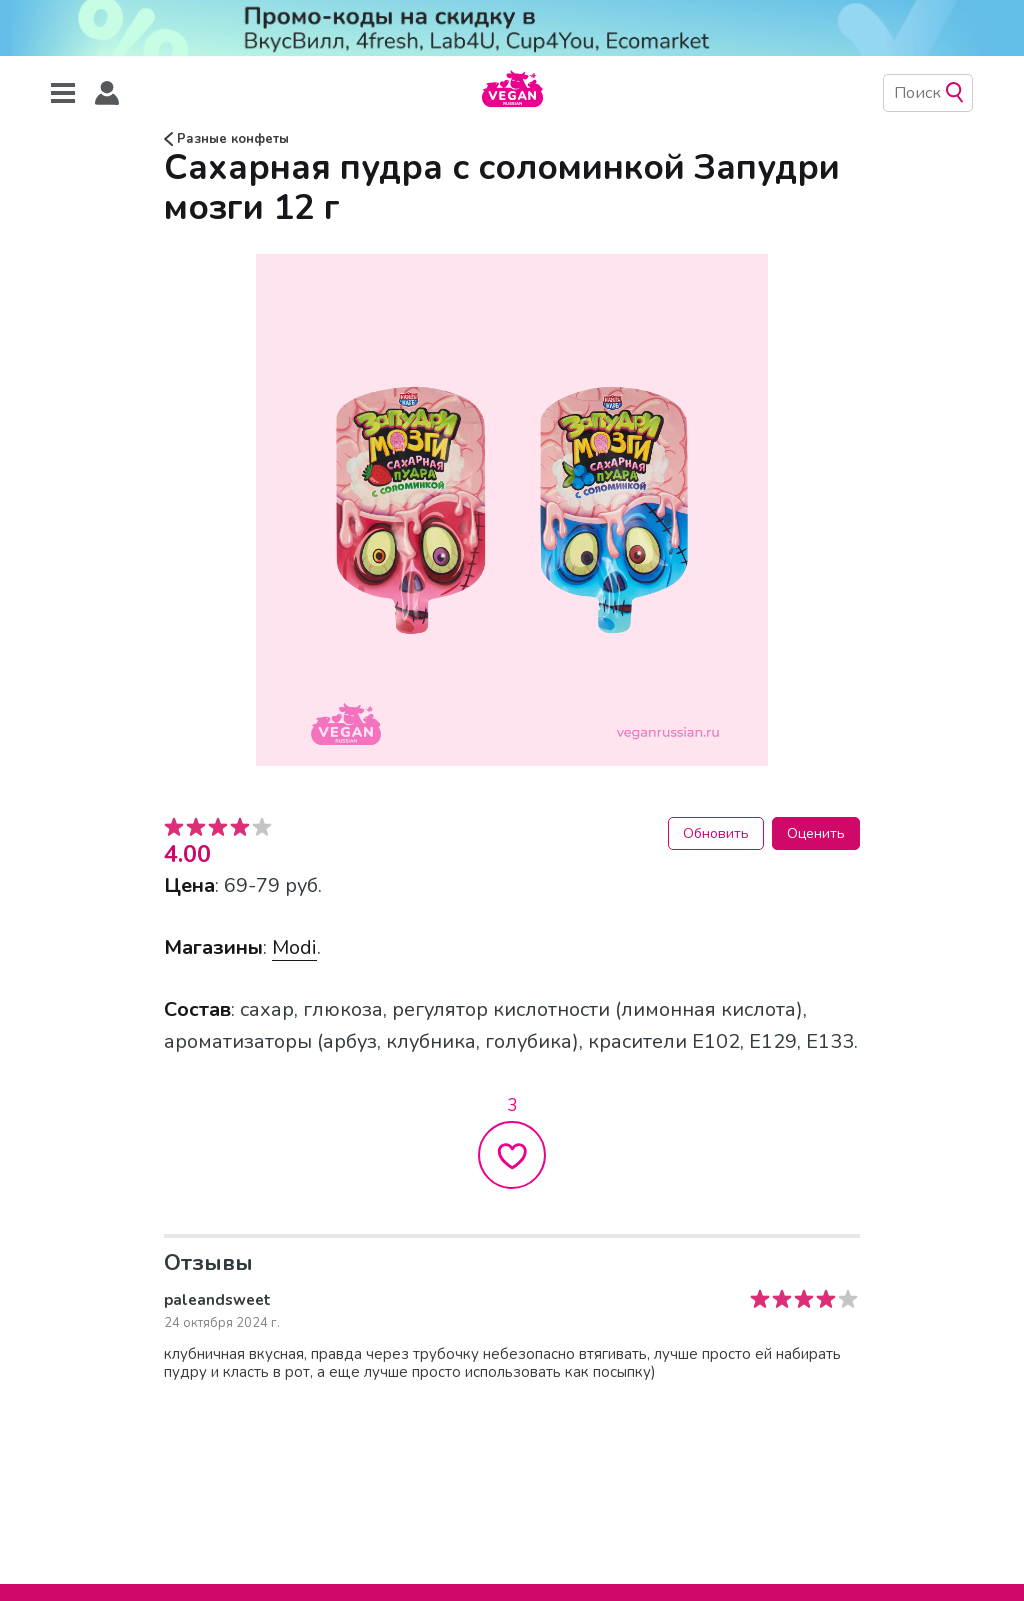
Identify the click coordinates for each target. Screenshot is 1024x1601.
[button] (107, 93)
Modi (294, 947)
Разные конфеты (226, 139)
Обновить (716, 833)
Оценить (816, 833)
